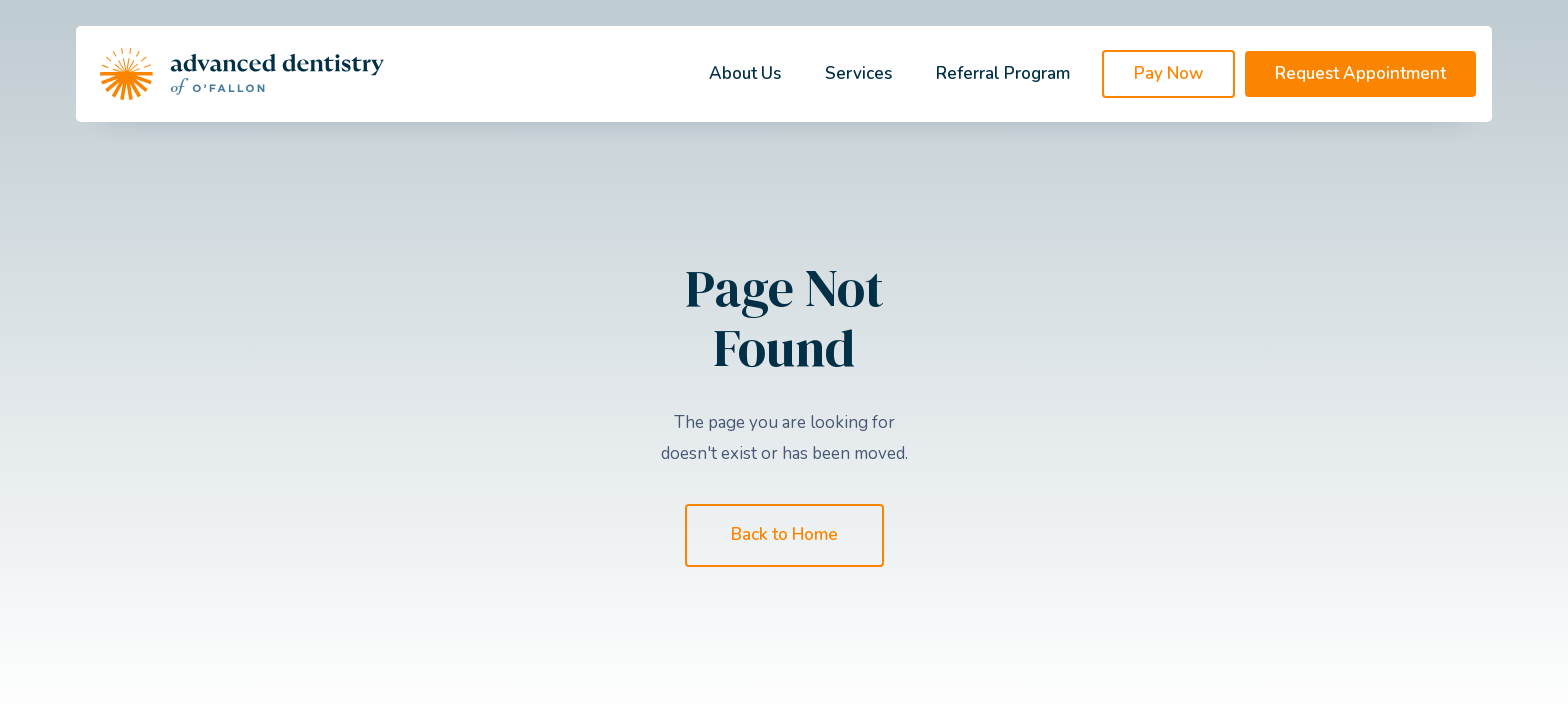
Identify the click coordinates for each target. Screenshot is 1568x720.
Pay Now (1168, 73)
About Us (745, 73)
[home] (242, 74)
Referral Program (1003, 73)
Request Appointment (1360, 73)
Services (858, 73)
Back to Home (784, 534)
